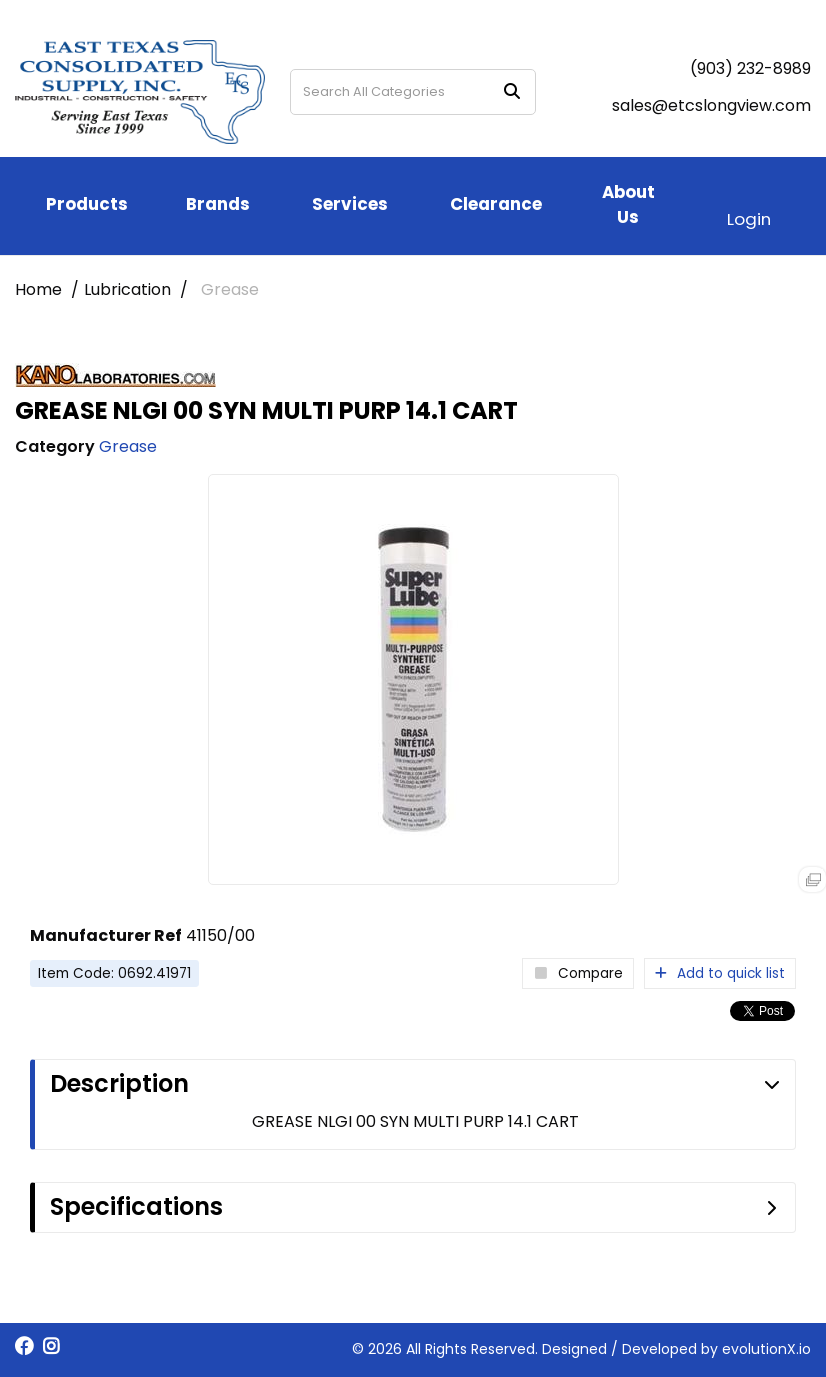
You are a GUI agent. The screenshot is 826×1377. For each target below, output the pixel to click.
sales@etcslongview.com (711, 105)
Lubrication (127, 289)
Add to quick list (720, 973)
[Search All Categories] (412, 92)
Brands (218, 204)
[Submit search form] (512, 92)
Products (87, 204)
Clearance (496, 204)
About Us (628, 204)
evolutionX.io (766, 1349)
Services (350, 204)
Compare (578, 973)
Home (38, 289)
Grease (230, 289)
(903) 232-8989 (750, 68)
